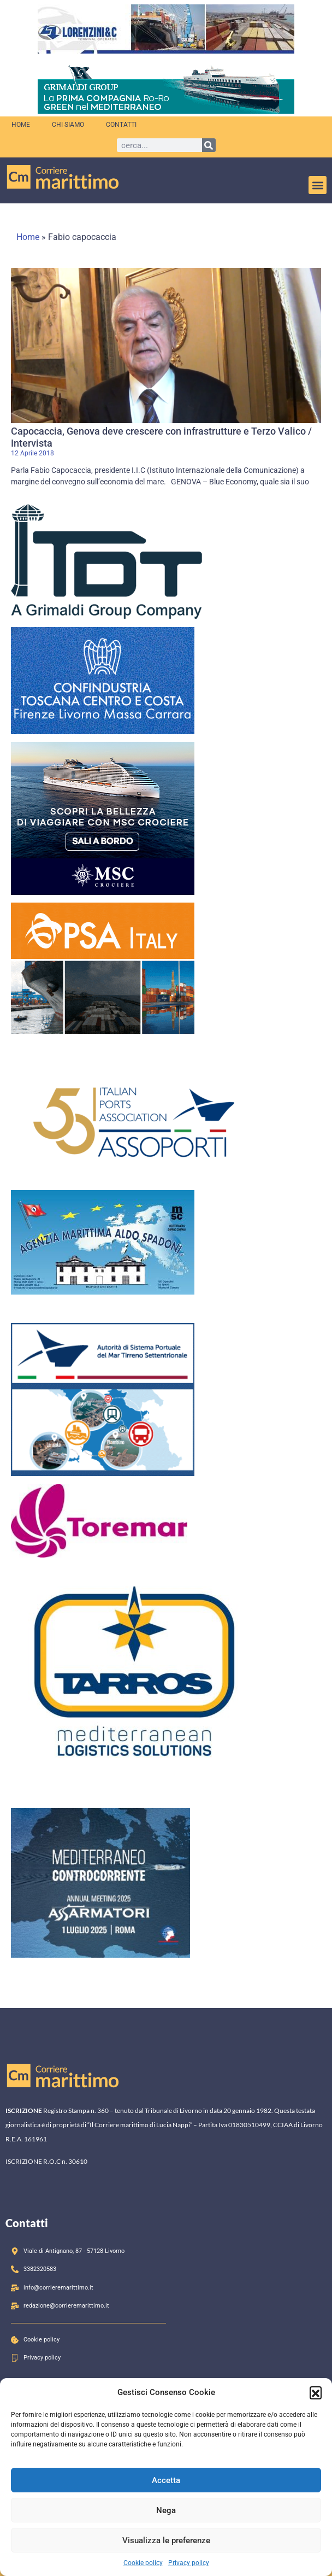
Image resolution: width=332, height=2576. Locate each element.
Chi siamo (68, 124)
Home (20, 124)
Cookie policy (143, 2563)
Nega (166, 2510)
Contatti (121, 124)
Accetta (166, 2480)
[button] (315, 2392)
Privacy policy (188, 2563)
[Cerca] (209, 145)
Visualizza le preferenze (166, 2540)
